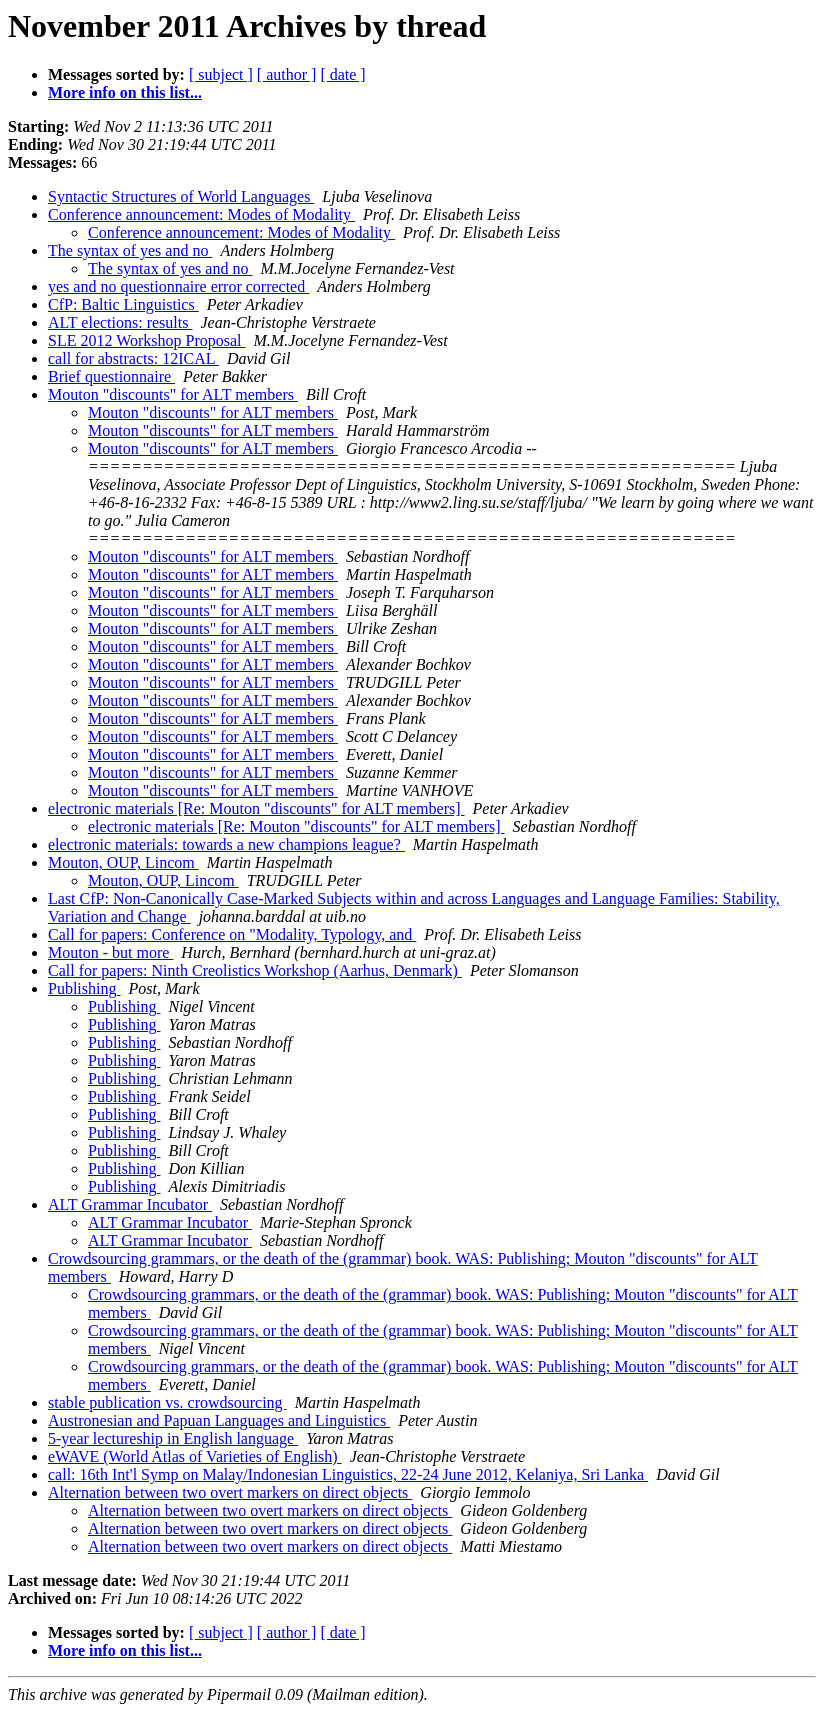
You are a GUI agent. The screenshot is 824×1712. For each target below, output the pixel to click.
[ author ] (287, 74)
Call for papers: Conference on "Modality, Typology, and (232, 934)
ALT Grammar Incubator (130, 1204)
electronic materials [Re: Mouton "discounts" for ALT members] (256, 808)
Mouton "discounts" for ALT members (173, 394)
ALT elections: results (120, 322)
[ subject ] (221, 74)
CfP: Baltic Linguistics (123, 304)
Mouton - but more (110, 952)
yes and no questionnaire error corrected (178, 286)
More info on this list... (125, 92)
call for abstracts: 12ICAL (133, 358)
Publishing (84, 988)
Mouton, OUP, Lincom (123, 862)
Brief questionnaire (111, 376)
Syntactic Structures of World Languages (181, 196)
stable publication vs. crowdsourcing (167, 1402)
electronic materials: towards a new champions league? (226, 844)
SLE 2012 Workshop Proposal (147, 340)
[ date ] (342, 74)
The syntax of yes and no (130, 250)
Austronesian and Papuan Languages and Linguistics (219, 1420)
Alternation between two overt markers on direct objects (230, 1492)
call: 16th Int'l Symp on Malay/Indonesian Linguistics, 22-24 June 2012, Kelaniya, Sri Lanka (348, 1474)
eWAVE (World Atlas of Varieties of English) (195, 1456)
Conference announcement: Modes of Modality (201, 214)
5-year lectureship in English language (173, 1438)
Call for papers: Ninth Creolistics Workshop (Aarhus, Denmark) (255, 970)
